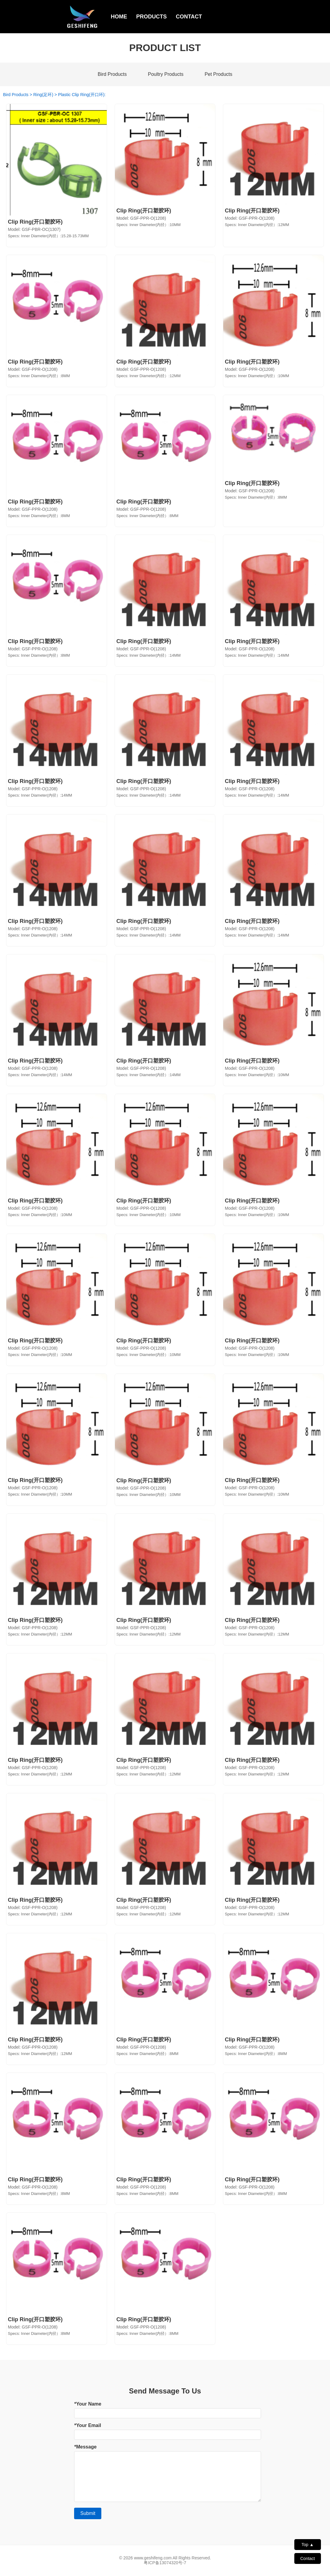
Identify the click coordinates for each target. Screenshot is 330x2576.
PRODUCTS (151, 17)
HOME (119, 17)
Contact (307, 2558)
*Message (85, 2446)
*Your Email (87, 2425)
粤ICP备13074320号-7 (165, 2562)
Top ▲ (308, 2544)
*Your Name (87, 2403)
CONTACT (189, 17)
